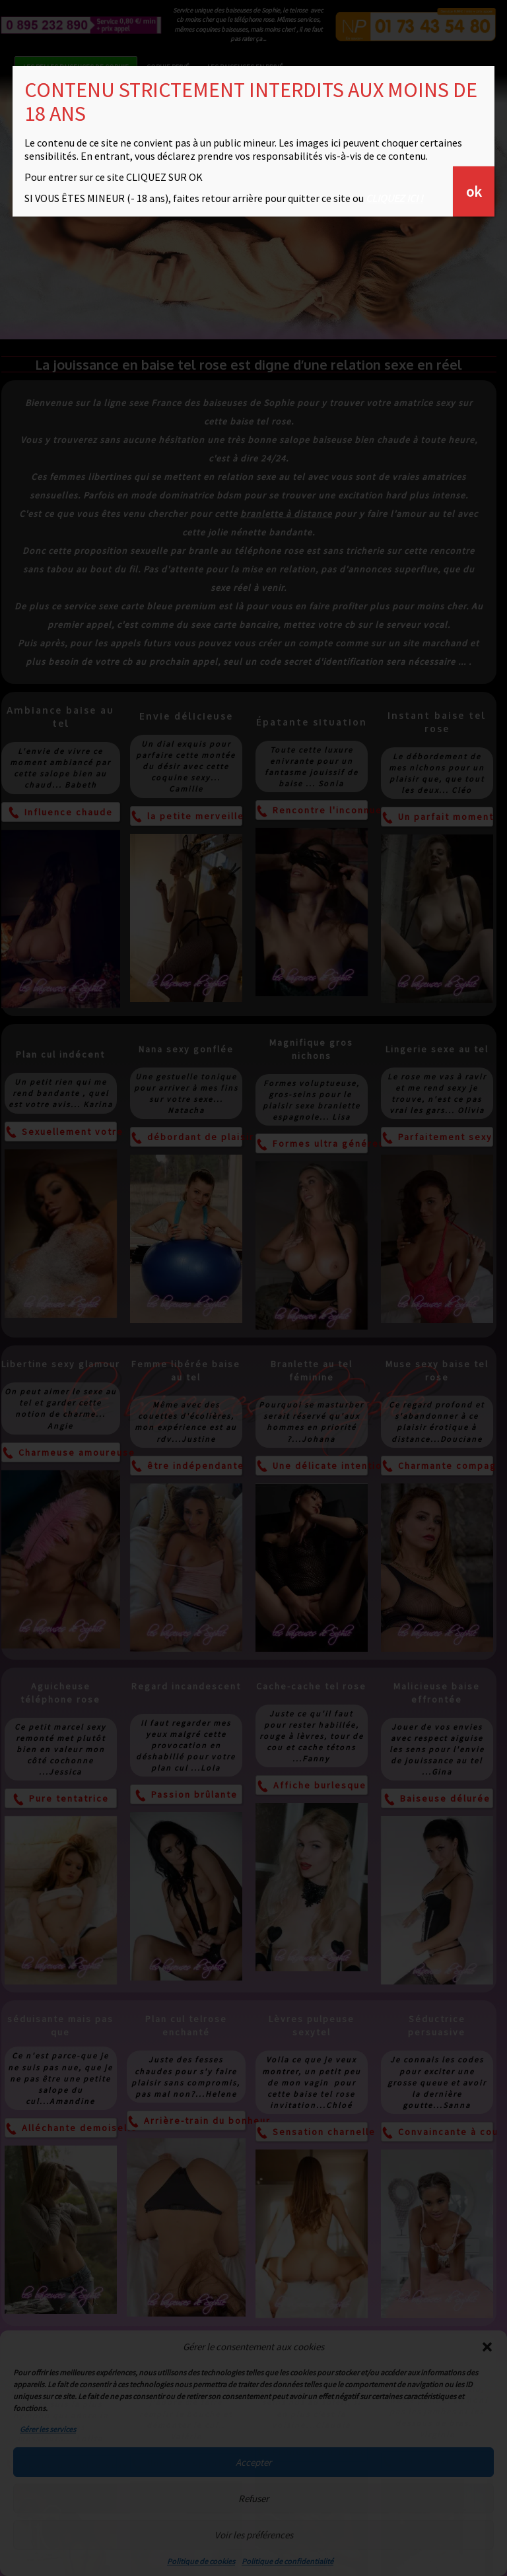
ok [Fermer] (473, 191)
